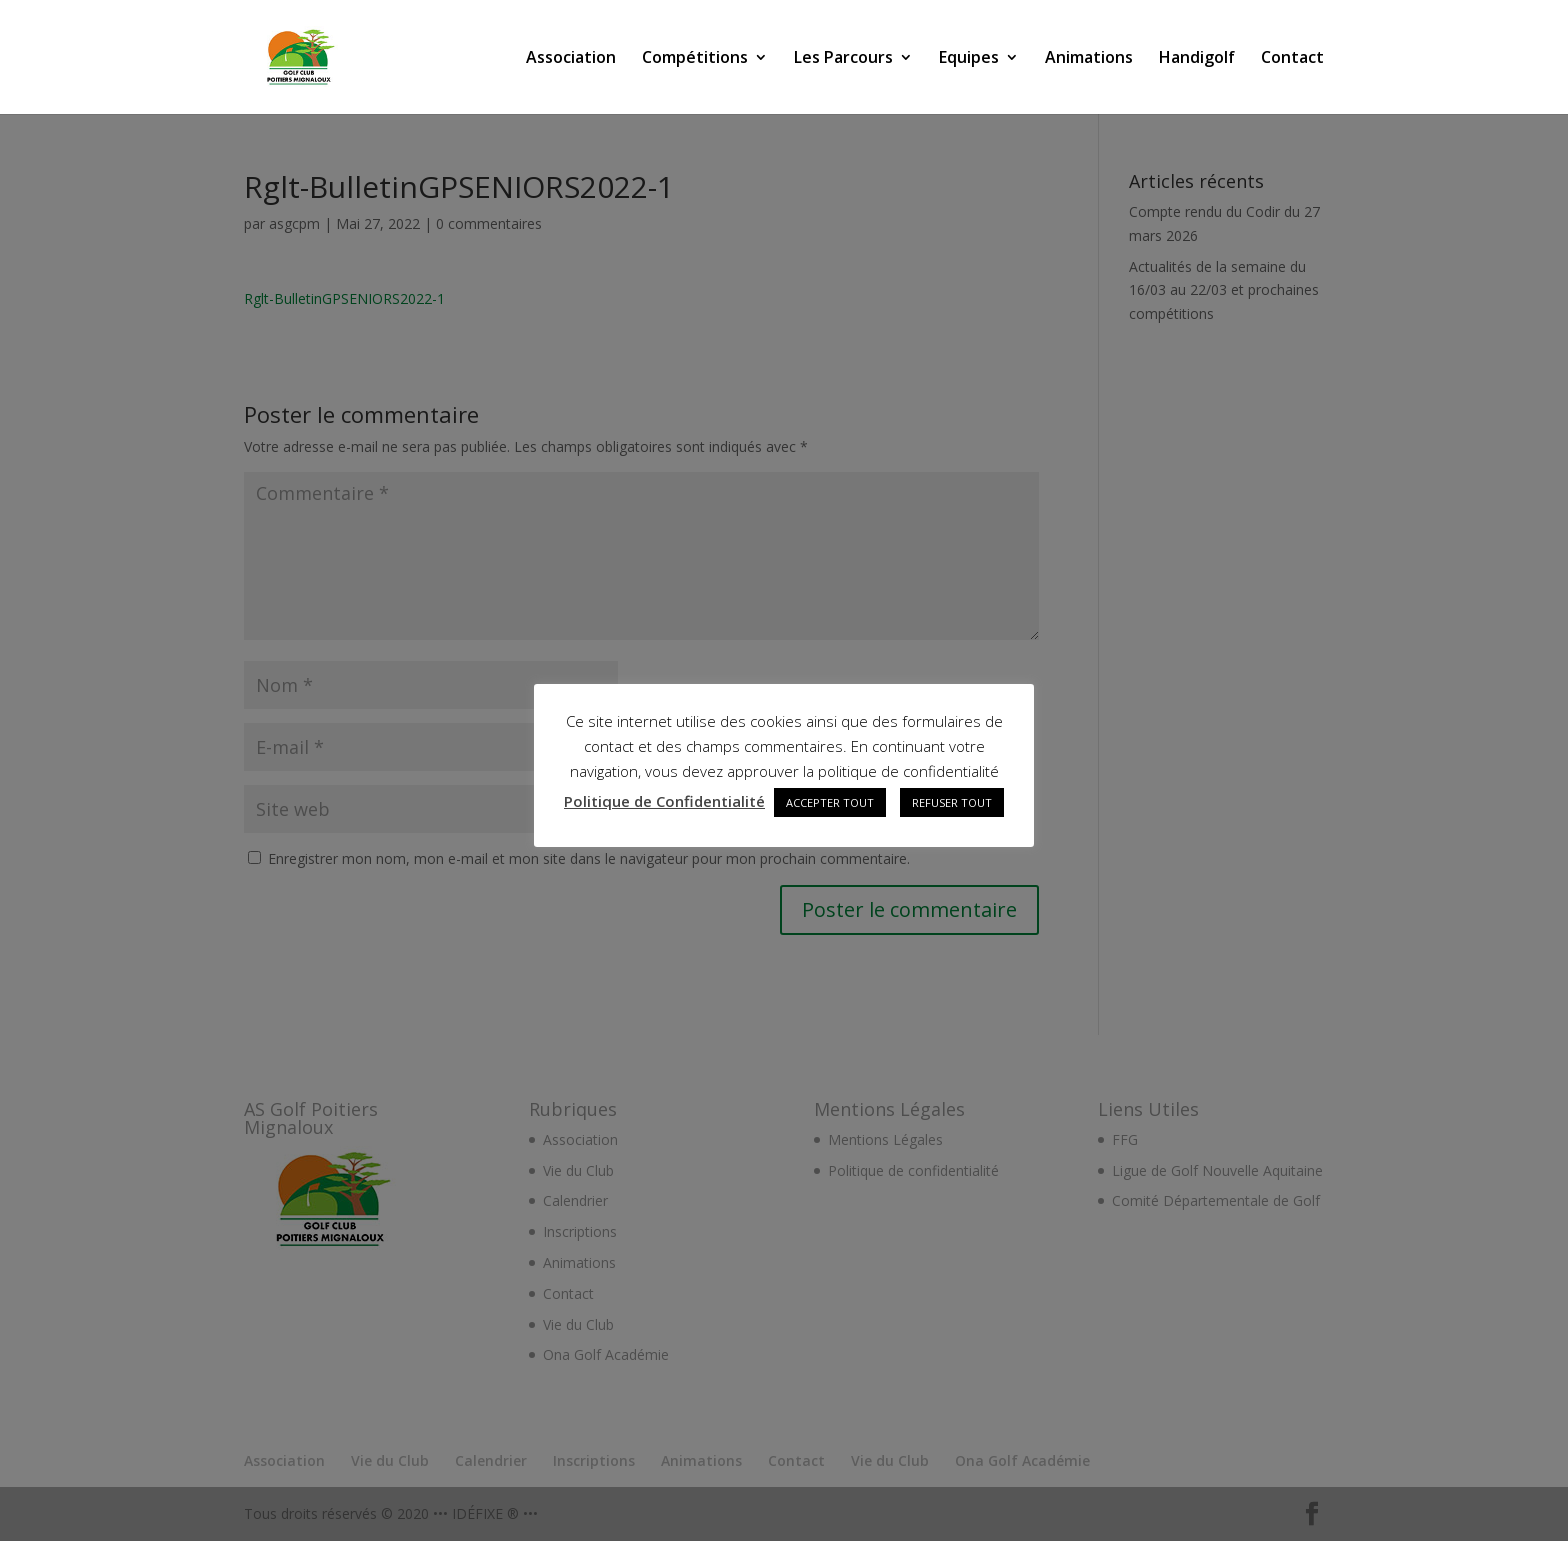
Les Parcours (843, 59)
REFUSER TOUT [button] (952, 802)
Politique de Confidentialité (664, 801)
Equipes (969, 59)
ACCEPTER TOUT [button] (830, 802)
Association (571, 59)
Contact (1292, 59)
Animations (1089, 59)
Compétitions (695, 59)
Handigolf (1197, 59)
